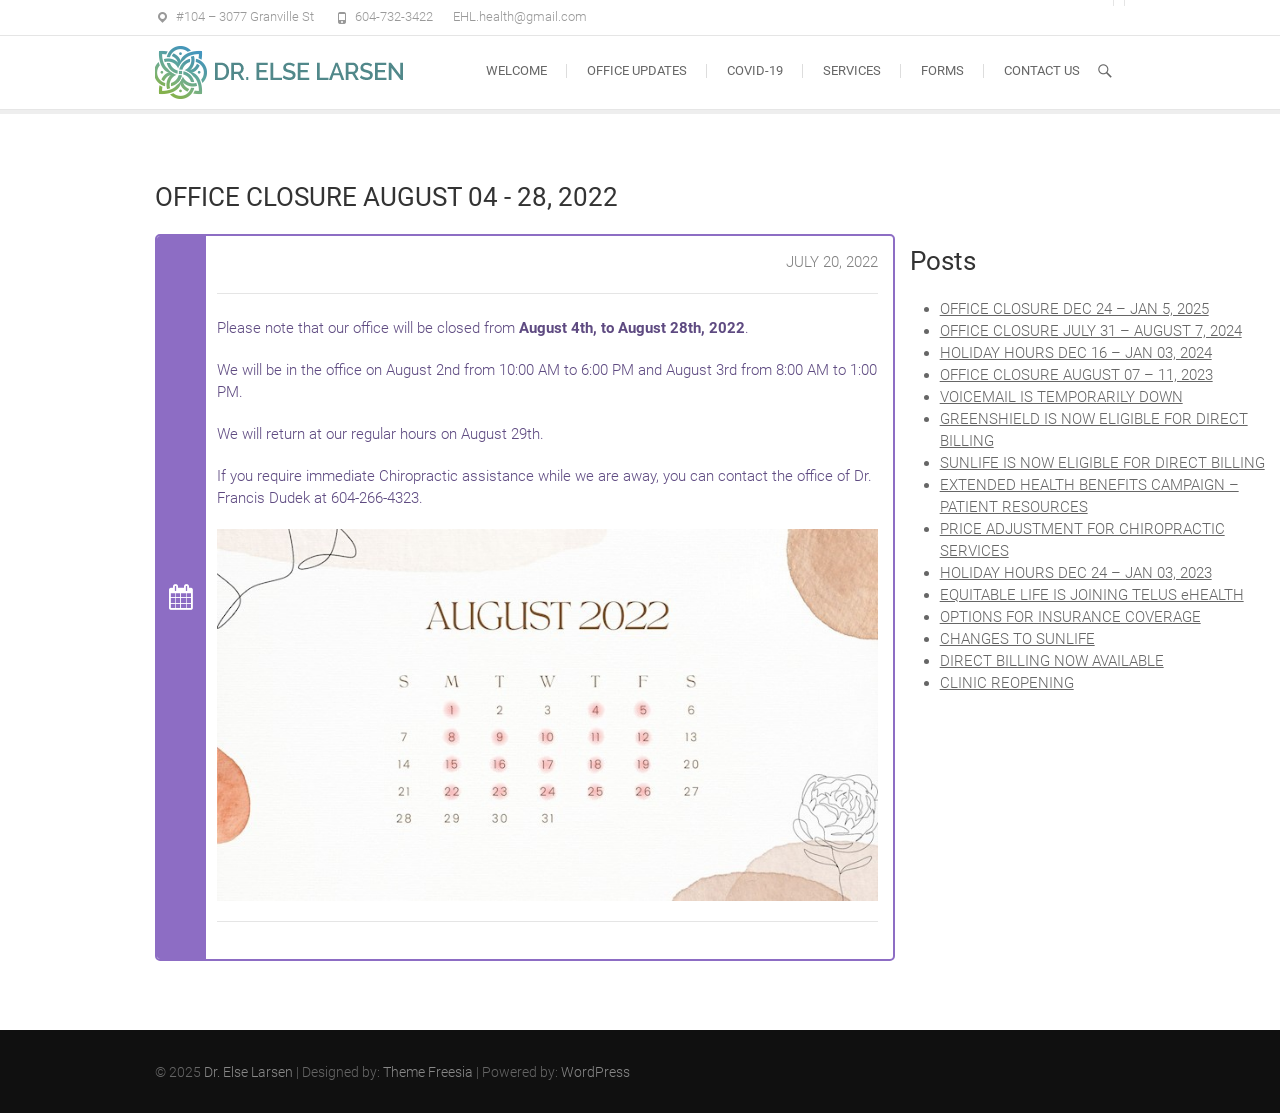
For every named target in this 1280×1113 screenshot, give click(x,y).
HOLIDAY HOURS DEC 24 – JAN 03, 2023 (1076, 573)
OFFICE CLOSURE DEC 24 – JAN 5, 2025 (1074, 309)
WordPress (595, 1072)
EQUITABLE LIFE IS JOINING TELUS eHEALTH (1092, 595)
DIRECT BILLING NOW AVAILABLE (1052, 661)
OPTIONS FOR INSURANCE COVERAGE (1070, 617)
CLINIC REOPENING (1007, 683)
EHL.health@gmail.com (520, 16)
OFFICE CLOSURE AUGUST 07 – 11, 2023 (1076, 375)
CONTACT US (1042, 70)
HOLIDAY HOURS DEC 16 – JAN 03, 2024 (1076, 353)
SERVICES (852, 70)
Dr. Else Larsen (248, 1072)
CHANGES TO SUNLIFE (1017, 639)
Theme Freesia (428, 1072)
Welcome (516, 70)
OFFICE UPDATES (637, 70)
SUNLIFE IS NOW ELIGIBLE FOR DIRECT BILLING (1102, 463)
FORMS (942, 70)
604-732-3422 (394, 16)
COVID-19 (755, 70)
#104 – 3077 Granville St (245, 16)
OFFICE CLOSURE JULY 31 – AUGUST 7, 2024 (1091, 331)
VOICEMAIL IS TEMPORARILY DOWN (1061, 397)
